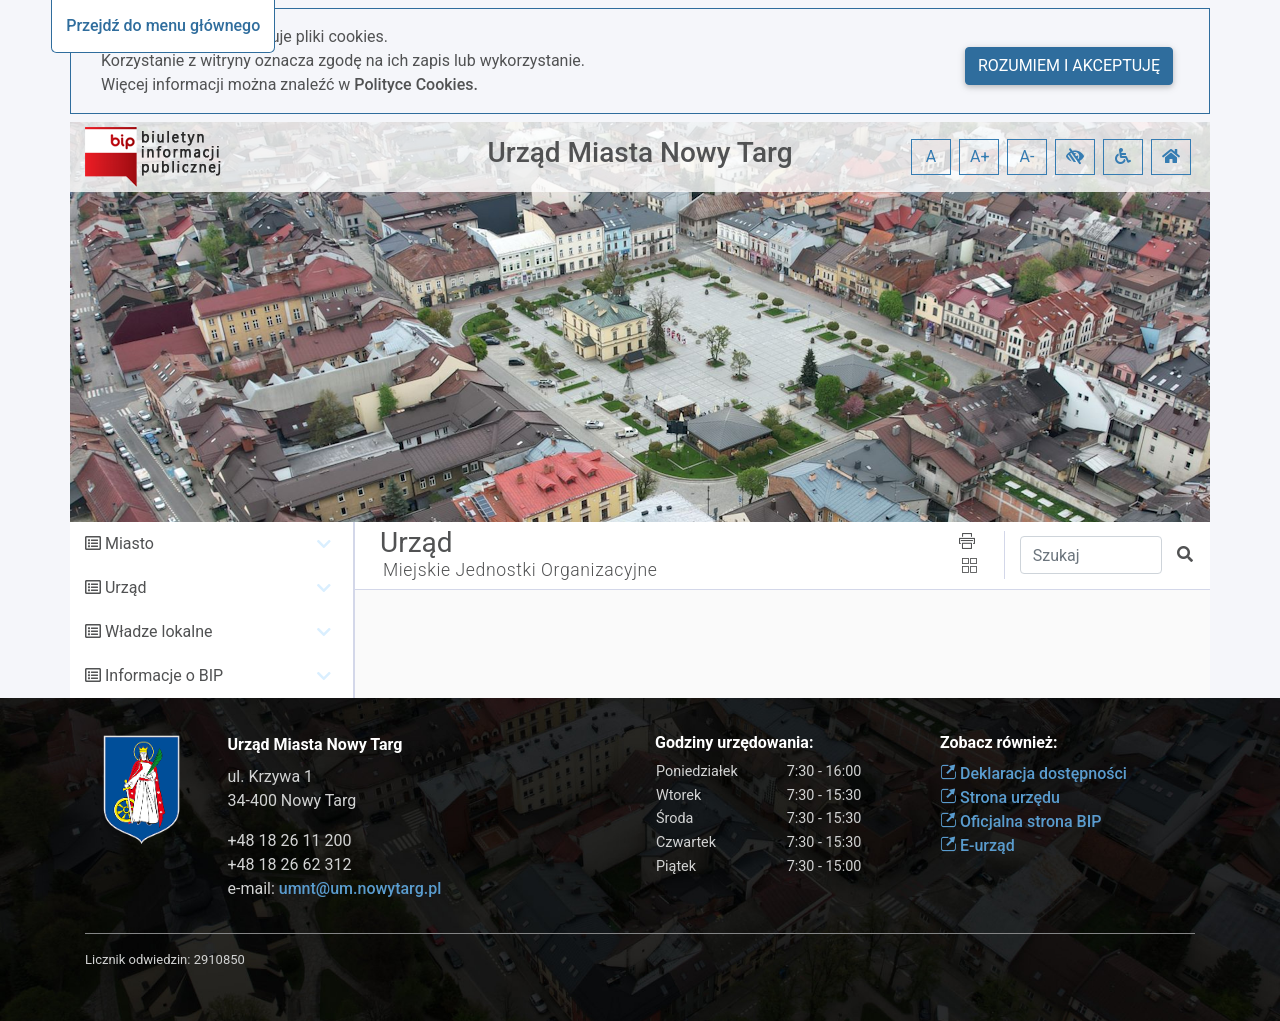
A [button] (931, 156)
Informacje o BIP (164, 675)
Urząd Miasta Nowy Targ (639, 152)
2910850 (219, 959)
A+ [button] (980, 156)
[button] (1075, 157)
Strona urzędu (1000, 797)
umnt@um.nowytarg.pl (360, 888)
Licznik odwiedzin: (137, 959)
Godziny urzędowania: (734, 742)
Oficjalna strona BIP (1020, 821)
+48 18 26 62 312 (290, 864)
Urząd (125, 587)
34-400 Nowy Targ (292, 800)
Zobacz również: (999, 742)
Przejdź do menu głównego (163, 25)
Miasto (129, 543)
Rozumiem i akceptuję (1069, 65)
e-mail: (335, 888)
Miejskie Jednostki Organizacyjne (520, 570)
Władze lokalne (159, 631)
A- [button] (1027, 156)
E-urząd (977, 845)
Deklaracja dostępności (1033, 773)
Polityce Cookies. (416, 84)
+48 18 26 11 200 (290, 840)
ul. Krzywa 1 (271, 776)
